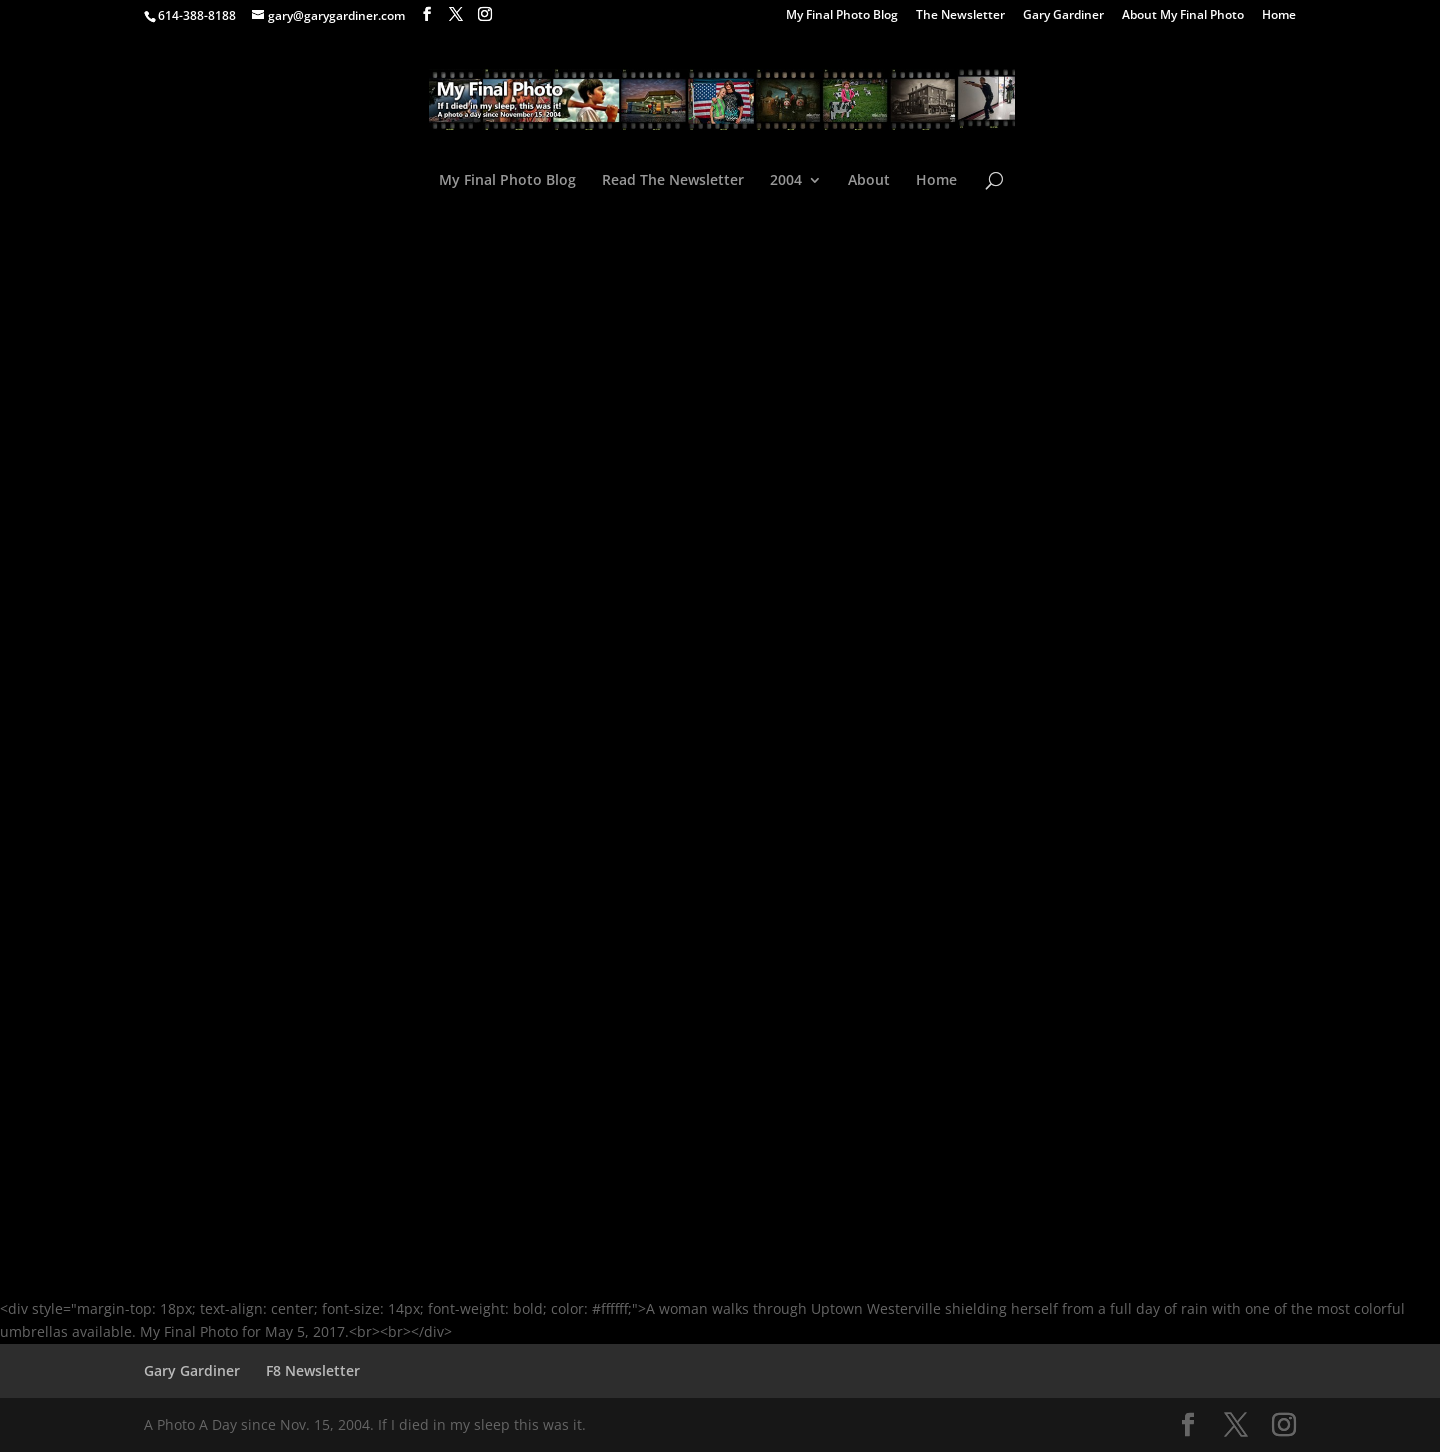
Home (1279, 16)
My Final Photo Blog (842, 16)
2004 (786, 181)
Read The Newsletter (673, 181)
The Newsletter (960, 16)
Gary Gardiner (1063, 16)
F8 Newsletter (313, 1370)
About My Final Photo (1183, 16)
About (869, 181)
